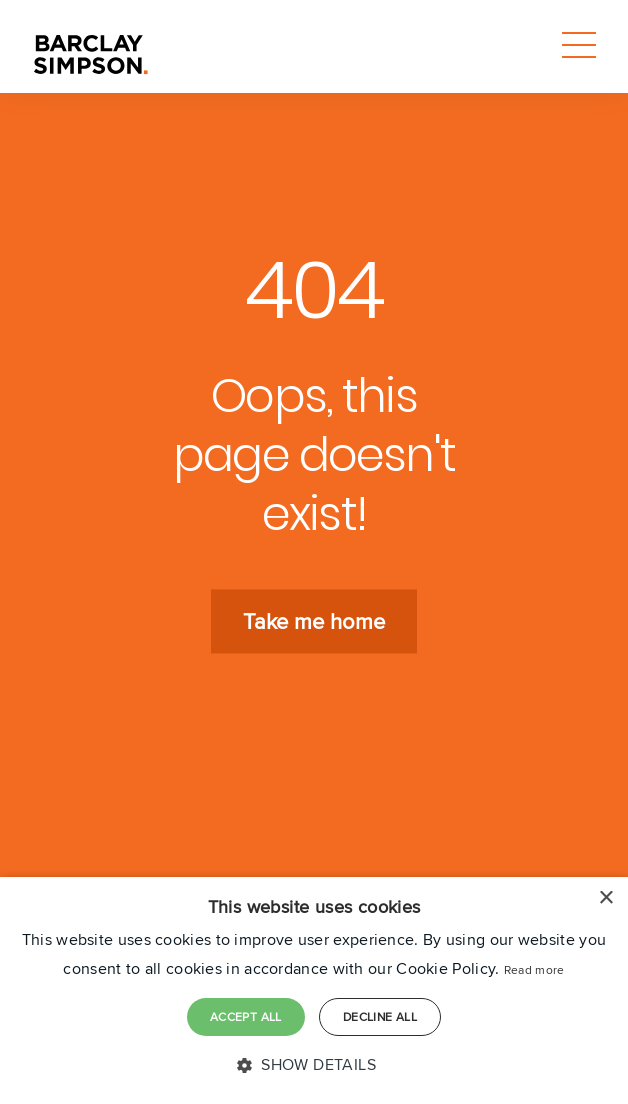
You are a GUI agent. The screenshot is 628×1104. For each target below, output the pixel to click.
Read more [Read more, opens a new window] (534, 969)
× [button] (605, 898)
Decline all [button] (380, 1016)
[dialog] (314, 990)
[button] (314, 1065)
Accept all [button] (246, 1016)
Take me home (314, 622)
